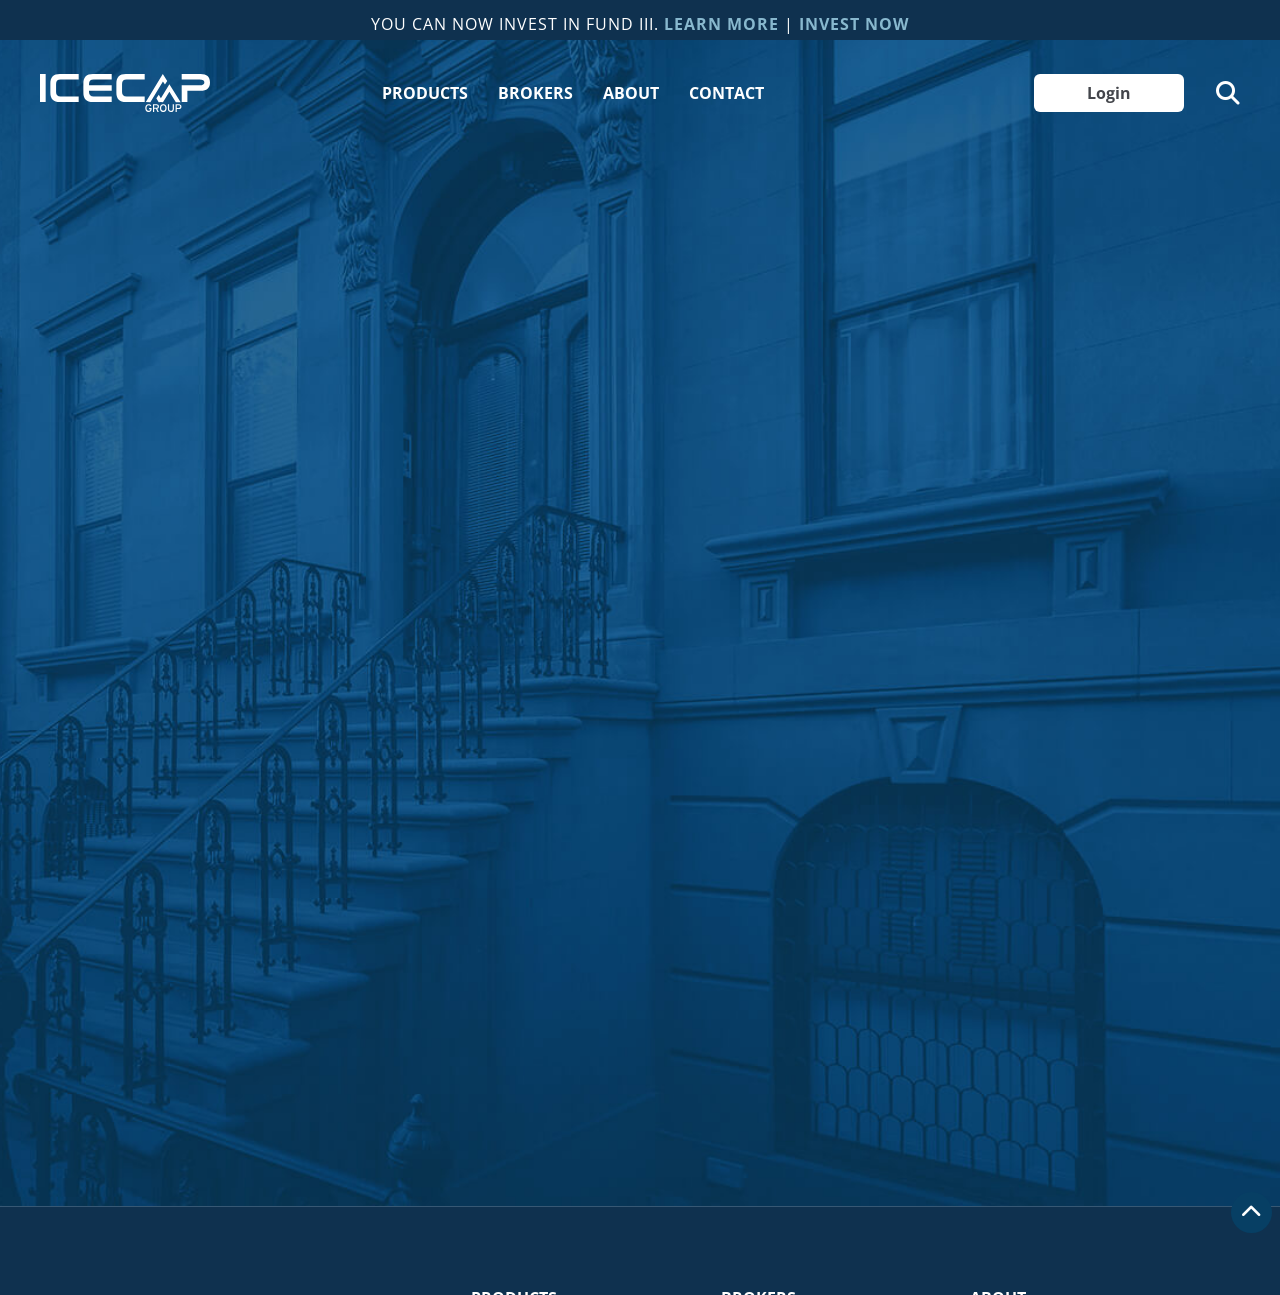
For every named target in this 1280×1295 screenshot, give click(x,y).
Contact (726, 93)
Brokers (535, 93)
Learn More (721, 24)
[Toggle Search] (1228, 93)
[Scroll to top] (1251, 1213)
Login (1109, 93)
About (631, 93)
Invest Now (854, 24)
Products (425, 93)
